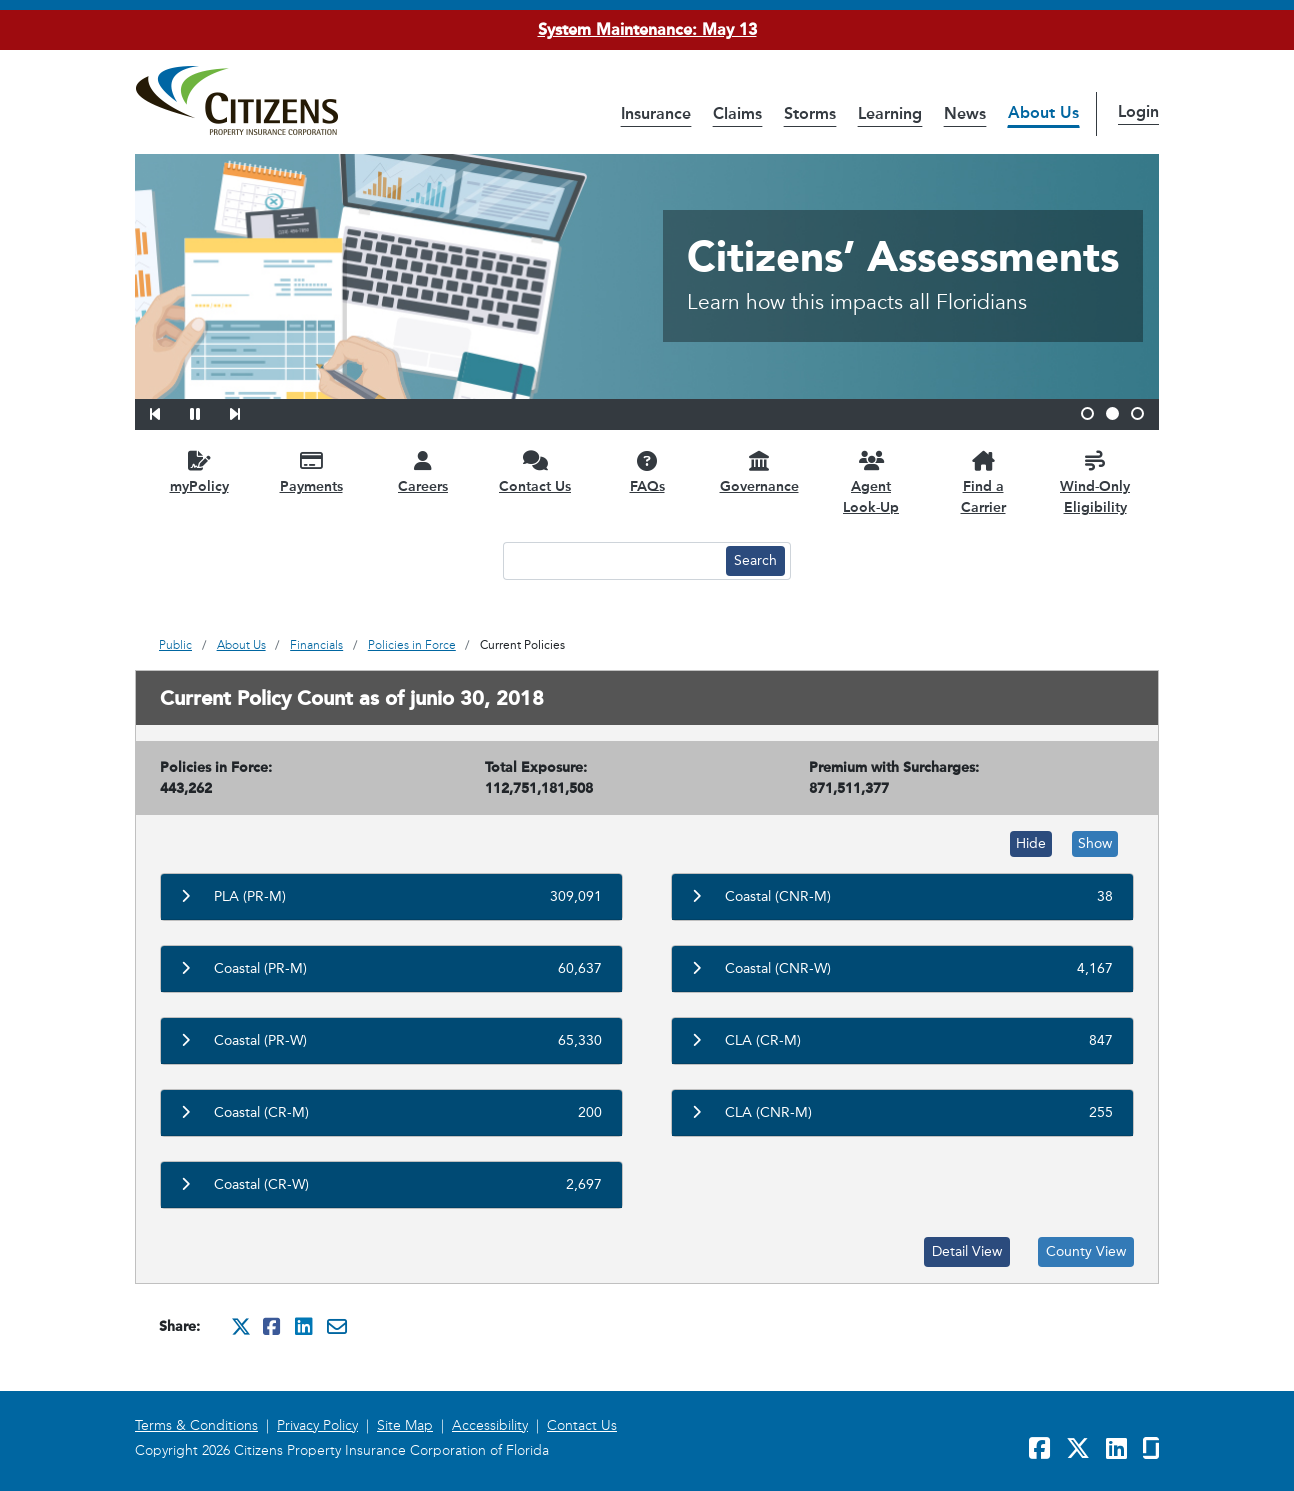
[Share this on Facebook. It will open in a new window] (273, 1326)
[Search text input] (612, 561)
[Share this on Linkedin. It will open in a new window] (305, 1326)
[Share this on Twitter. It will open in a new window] (241, 1326)
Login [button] (1138, 111)
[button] (168, 411)
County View (1086, 1251)
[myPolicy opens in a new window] (199, 471)
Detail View (967, 1251)
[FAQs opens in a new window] (647, 471)
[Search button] (755, 561)
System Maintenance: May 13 (647, 29)
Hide (1031, 843)
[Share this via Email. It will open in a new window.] (337, 1326)
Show (1095, 843)
